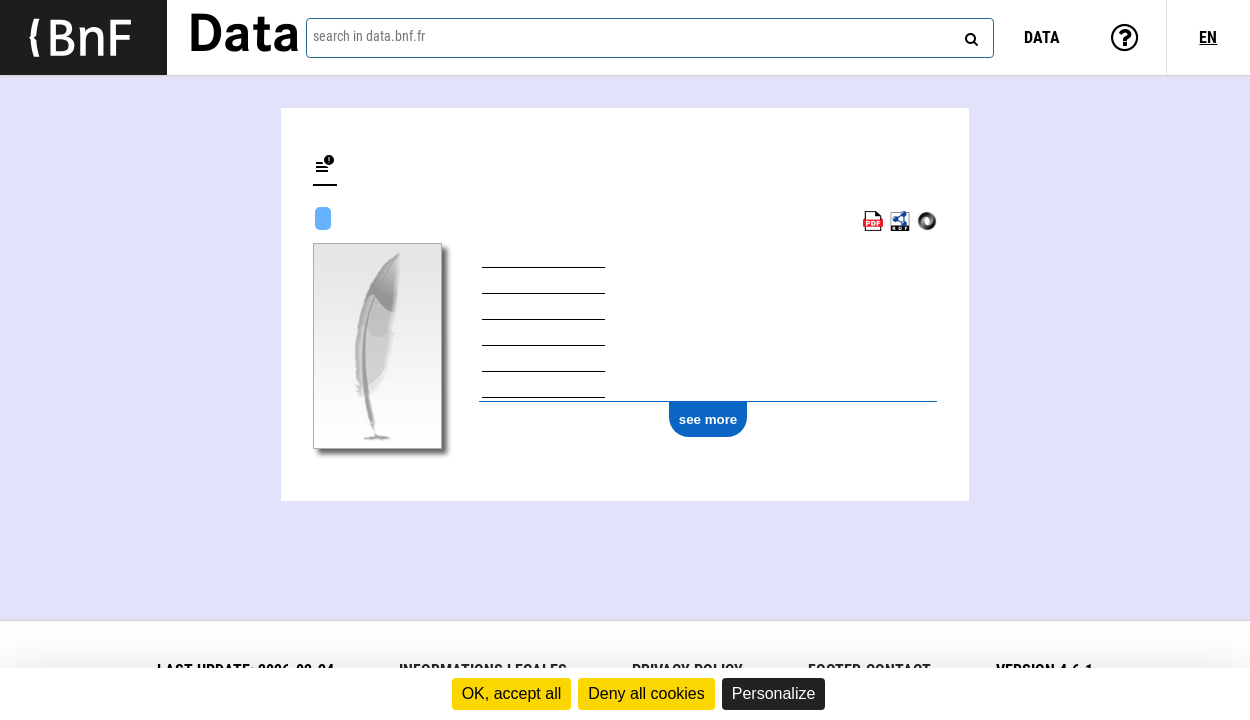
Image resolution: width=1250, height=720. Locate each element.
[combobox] (650, 38)
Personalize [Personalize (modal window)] (774, 693)
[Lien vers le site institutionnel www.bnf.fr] (83, 37)
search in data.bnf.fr (369, 36)
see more (708, 419)
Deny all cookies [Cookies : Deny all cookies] (646, 693)
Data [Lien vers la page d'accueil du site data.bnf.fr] (244, 37)
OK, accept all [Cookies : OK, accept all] (512, 693)
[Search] (969, 35)
